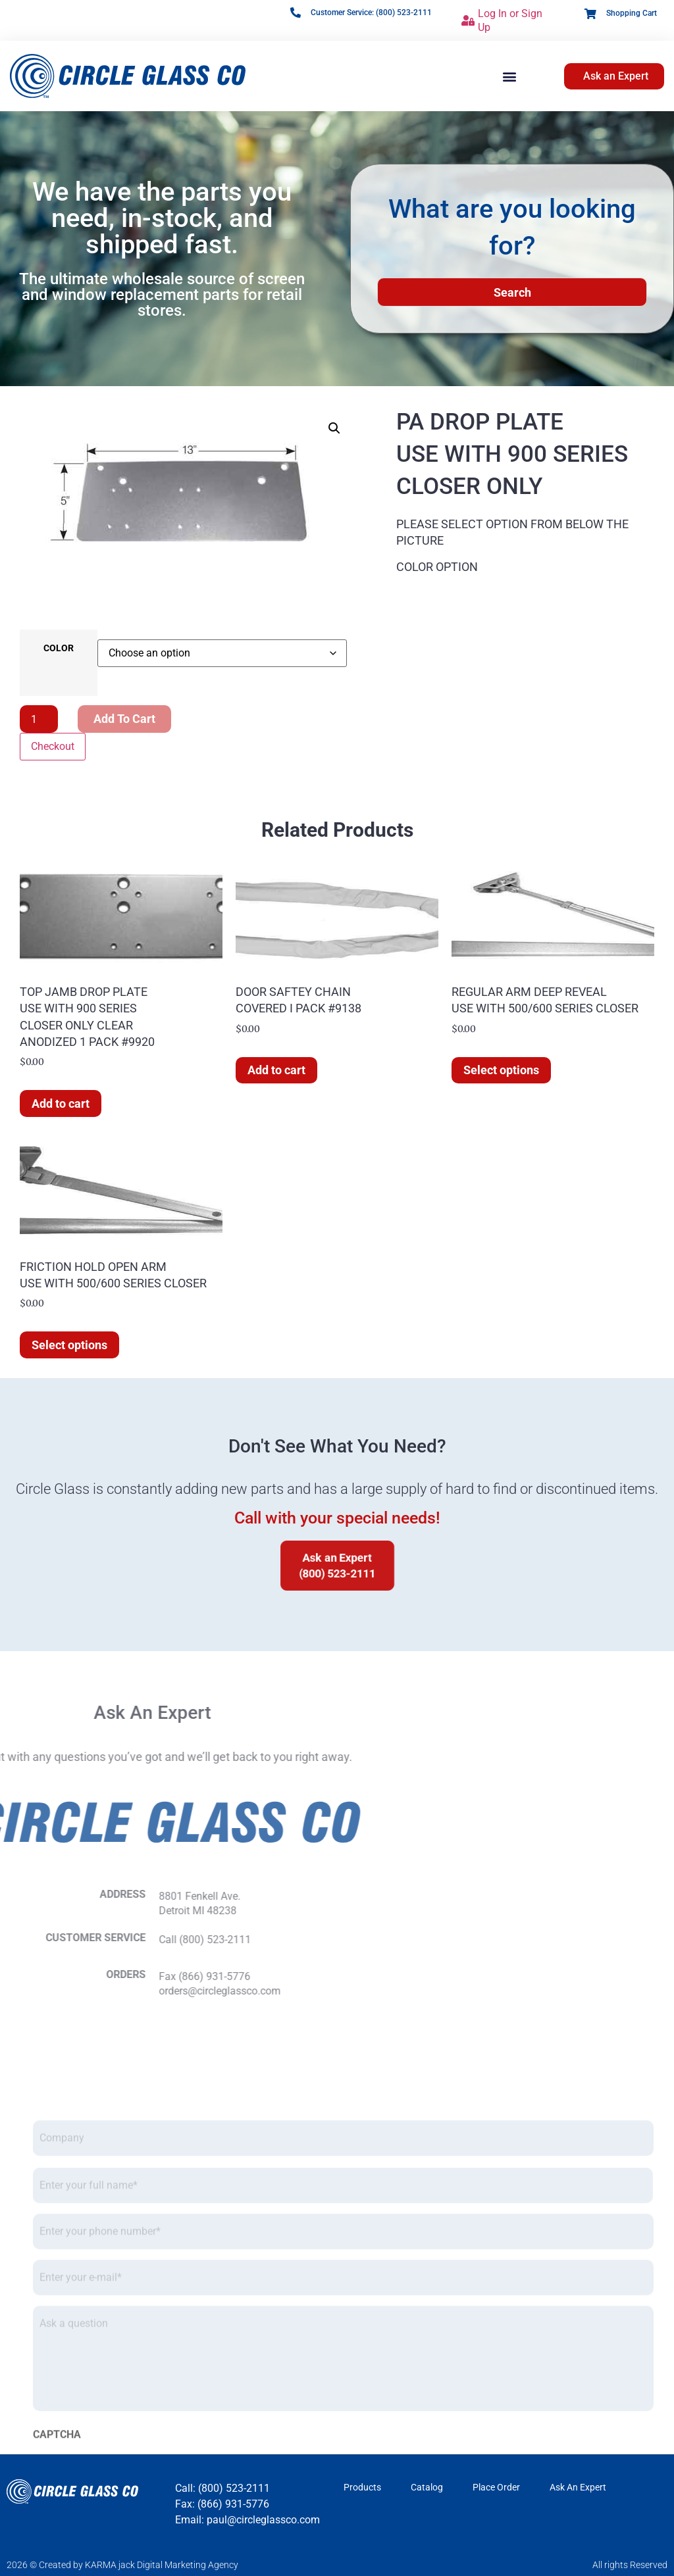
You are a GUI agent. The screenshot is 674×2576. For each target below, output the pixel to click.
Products (362, 2487)
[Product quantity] (39, 719)
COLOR (58, 648)
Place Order (496, 2487)
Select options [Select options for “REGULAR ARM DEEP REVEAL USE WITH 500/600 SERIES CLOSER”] (501, 1070)
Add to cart (124, 719)
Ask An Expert (578, 2487)
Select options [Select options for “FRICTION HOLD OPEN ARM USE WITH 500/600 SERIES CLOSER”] (69, 1345)
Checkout (52, 746)
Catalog (427, 2487)
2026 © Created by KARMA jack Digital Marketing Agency (122, 2565)
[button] (509, 76)
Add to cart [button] (61, 1103)
